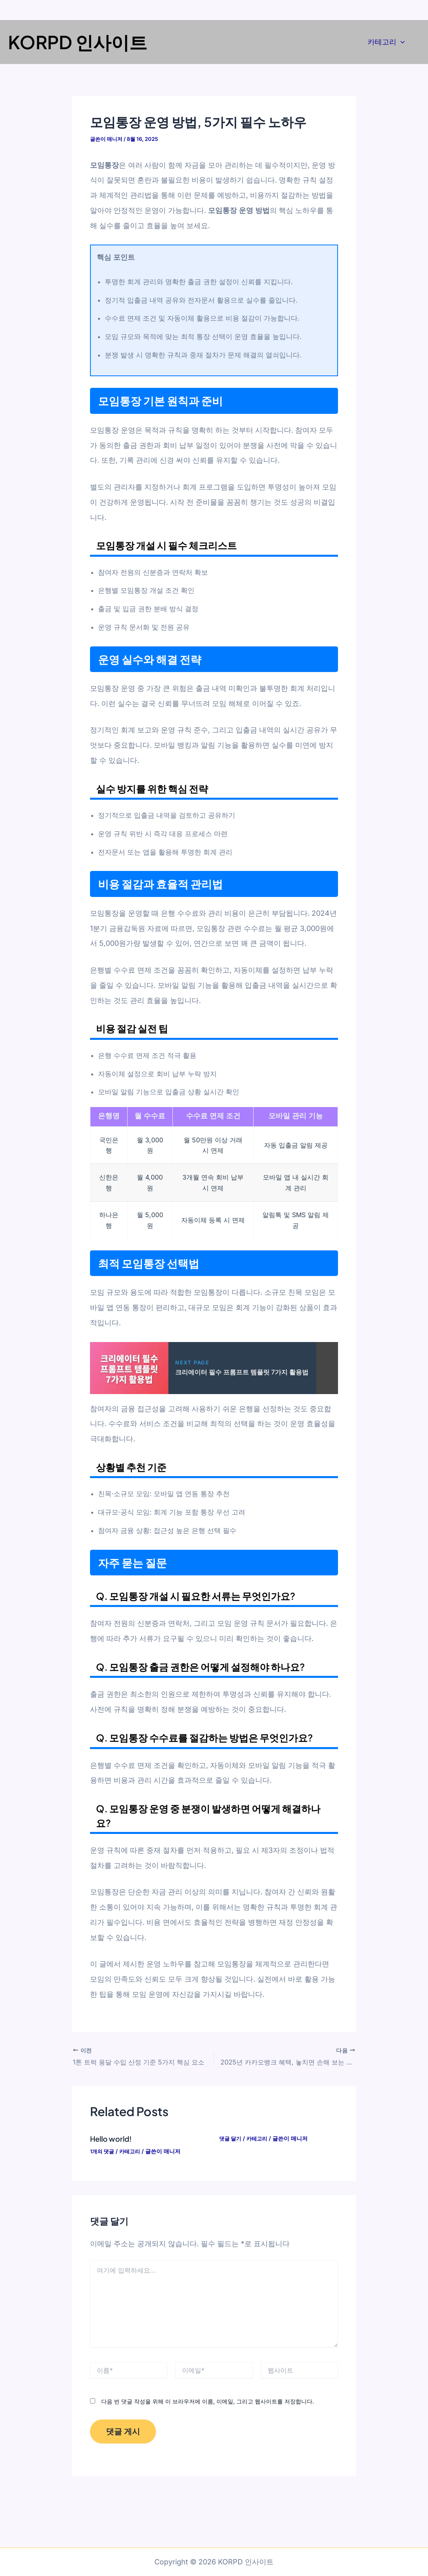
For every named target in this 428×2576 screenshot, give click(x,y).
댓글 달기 (231, 2137)
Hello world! (113, 2138)
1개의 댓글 (103, 2150)
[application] (400, 42)
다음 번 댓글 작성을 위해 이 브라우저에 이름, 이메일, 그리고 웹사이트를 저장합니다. (207, 2400)
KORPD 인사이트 (77, 41)
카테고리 (386, 42)
